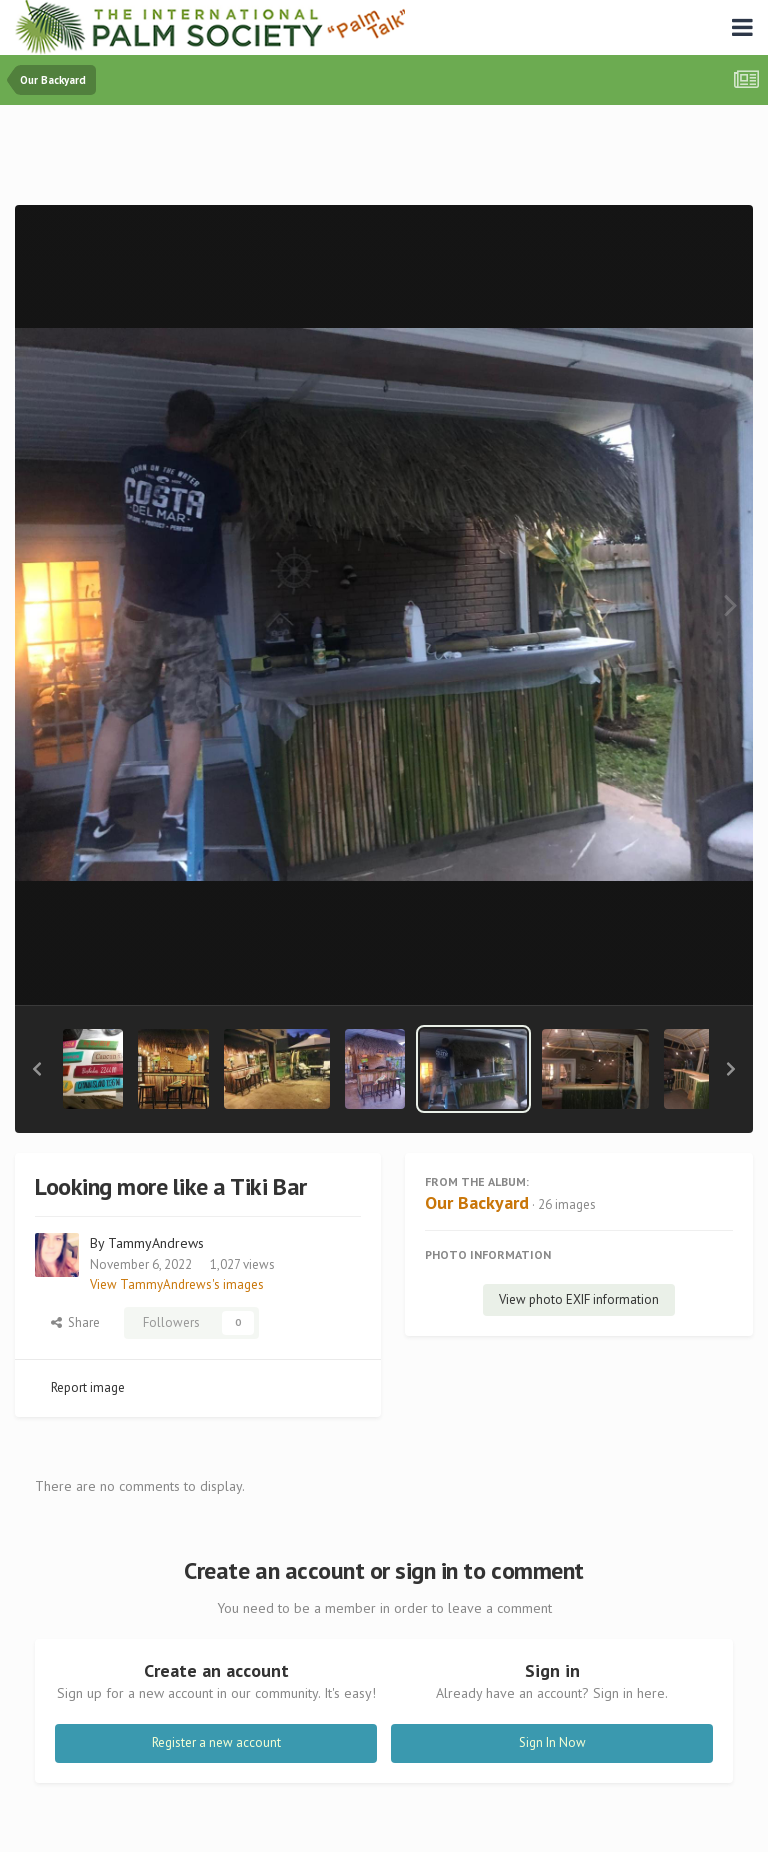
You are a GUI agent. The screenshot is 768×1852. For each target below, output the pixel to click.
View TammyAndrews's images (177, 1284)
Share (75, 1322)
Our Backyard (477, 1202)
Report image (88, 1387)
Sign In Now (552, 1742)
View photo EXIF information (579, 1299)
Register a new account (216, 1742)
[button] (37, 1069)
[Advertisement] (384, 159)
